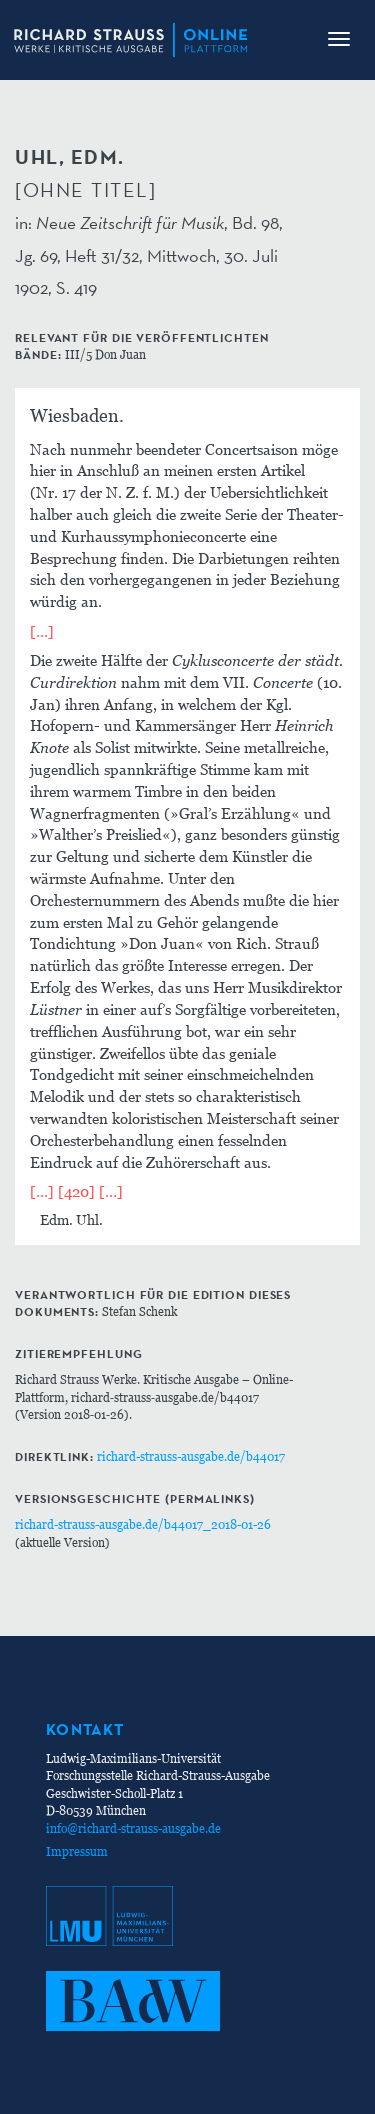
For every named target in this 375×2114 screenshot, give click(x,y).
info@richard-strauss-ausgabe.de (133, 1828)
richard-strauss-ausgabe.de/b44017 (191, 1456)
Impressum (77, 1851)
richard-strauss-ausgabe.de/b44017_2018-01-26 (143, 1524)
